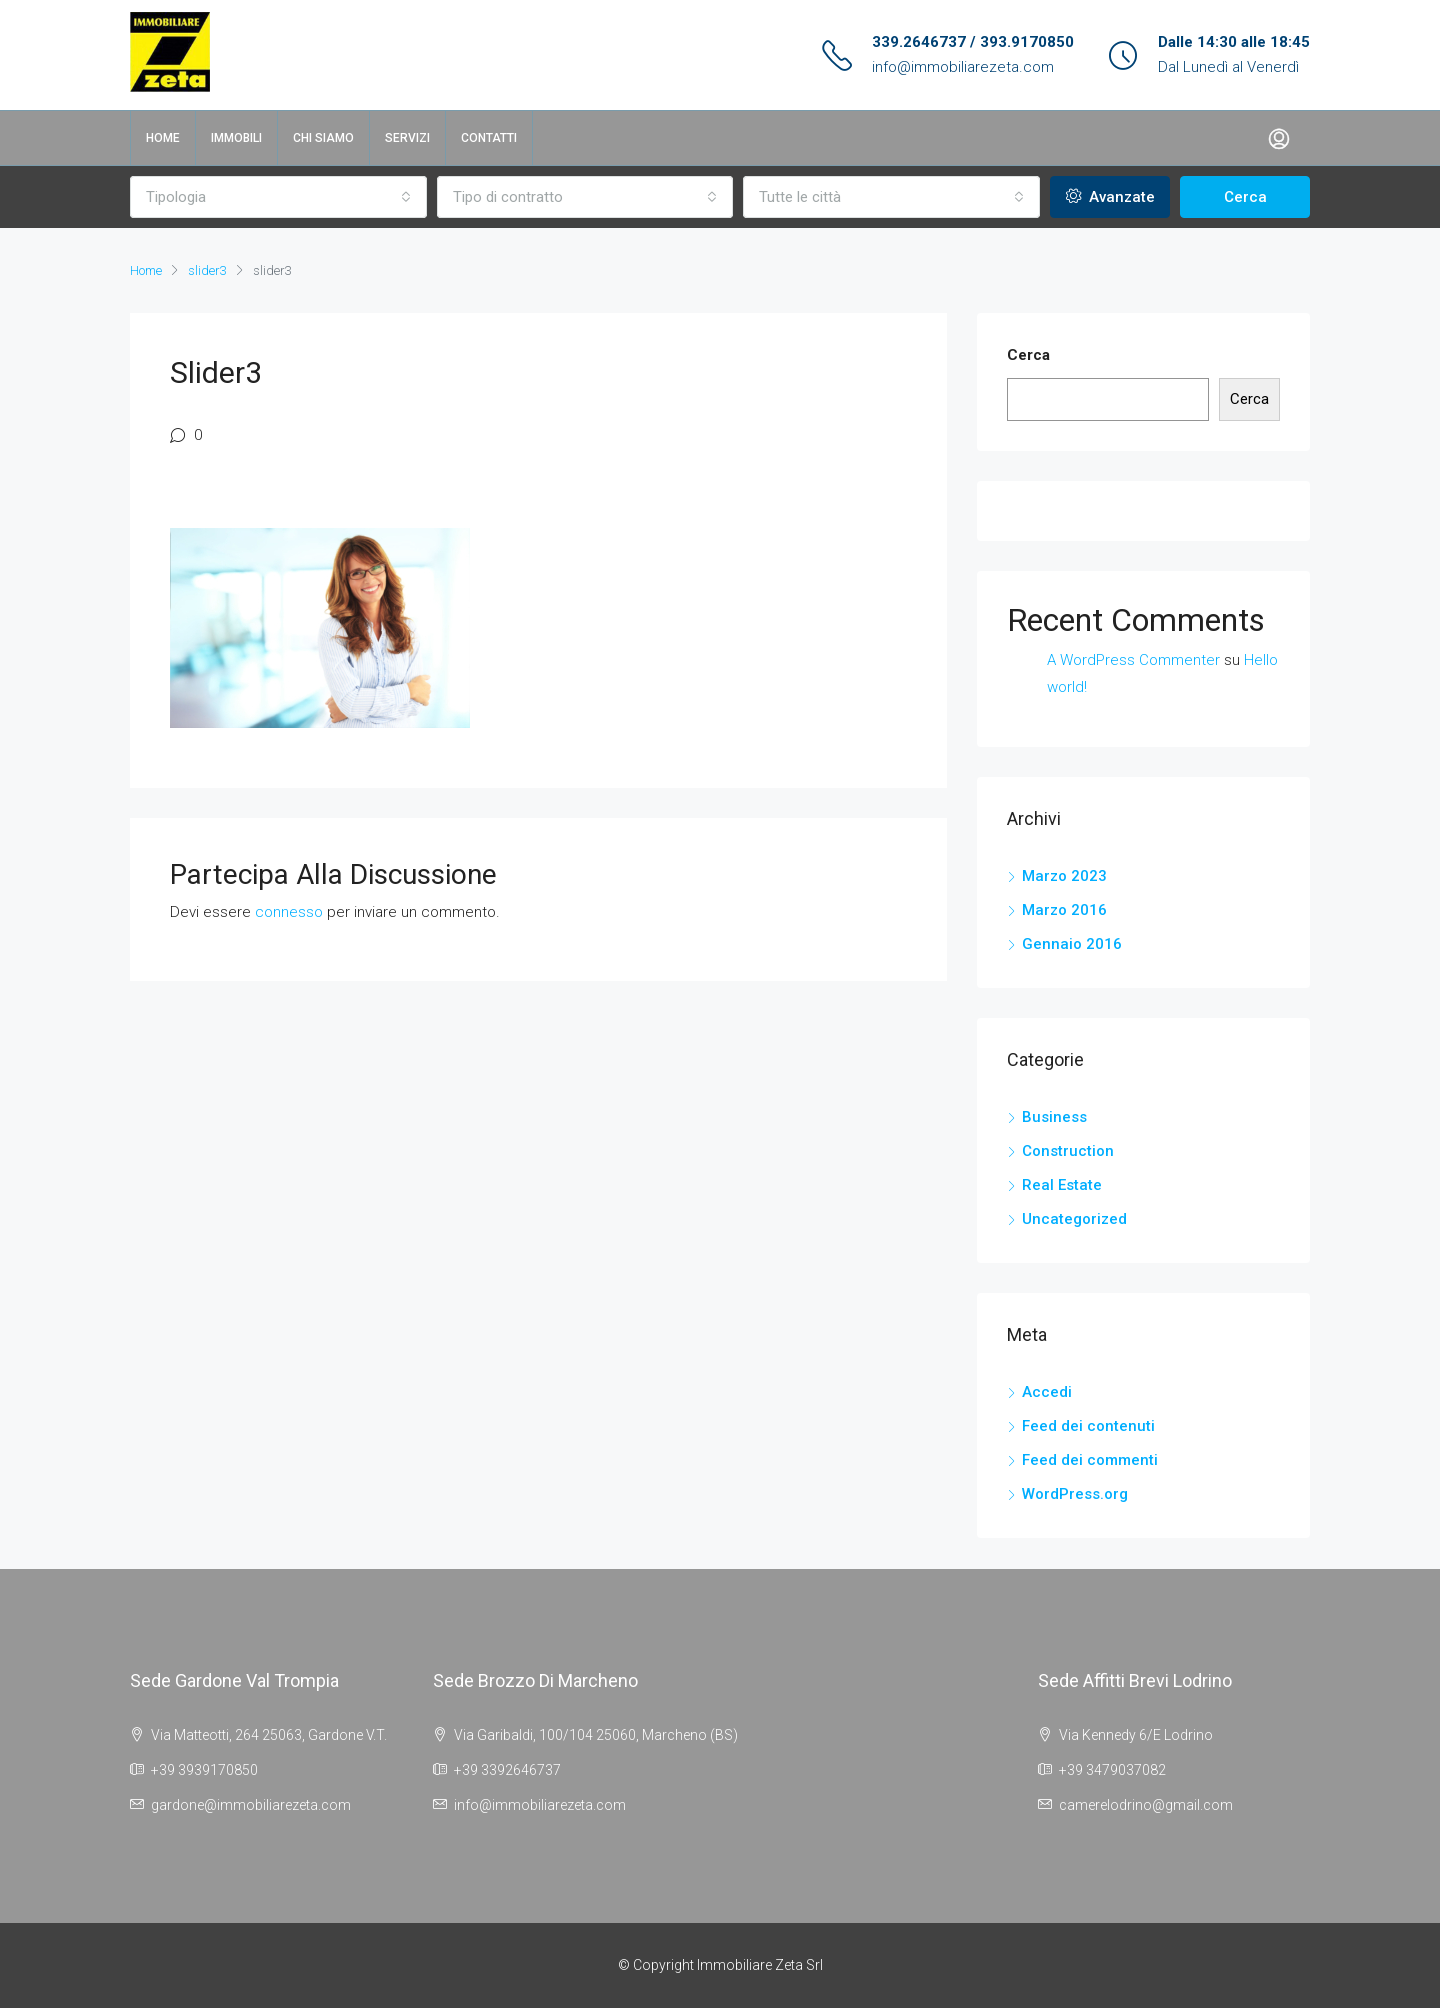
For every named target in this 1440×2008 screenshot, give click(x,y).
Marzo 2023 (1064, 876)
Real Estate (1062, 1185)
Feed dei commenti (1090, 1460)
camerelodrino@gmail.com (1146, 1805)
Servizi (407, 138)
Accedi (1047, 1392)
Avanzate (1110, 197)
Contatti (489, 138)
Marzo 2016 (1064, 910)
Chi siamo (323, 138)
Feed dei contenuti (1088, 1426)
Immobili (236, 138)
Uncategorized (1074, 1219)
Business (1054, 1117)
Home (163, 138)
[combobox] (278, 197)
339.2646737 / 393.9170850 (973, 42)
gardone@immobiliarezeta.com (251, 1805)
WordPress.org (1075, 1494)
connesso (289, 912)
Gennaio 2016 (1072, 944)
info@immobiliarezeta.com (963, 67)
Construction (1068, 1151)
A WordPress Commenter (1133, 660)
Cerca (1245, 197)
